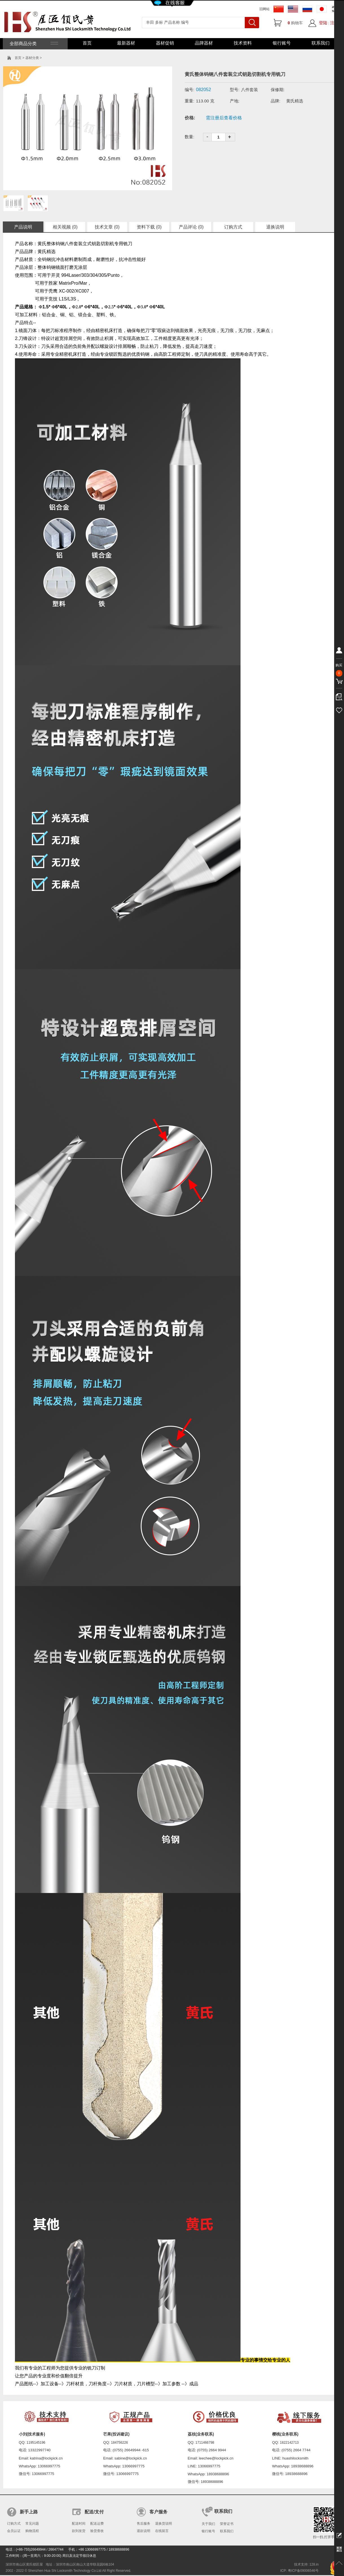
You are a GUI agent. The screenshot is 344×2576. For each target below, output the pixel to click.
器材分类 (32, 58)
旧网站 (264, 9)
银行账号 (282, 43)
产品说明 (23, 227)
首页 (87, 43)
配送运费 (97, 2524)
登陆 (323, 22)
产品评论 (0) (191, 227)
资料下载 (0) (149, 227)
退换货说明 (163, 2524)
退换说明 (275, 227)
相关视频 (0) (65, 227)
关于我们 (208, 2524)
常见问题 (32, 2524)
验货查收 (97, 2531)
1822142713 (289, 2443)
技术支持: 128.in (306, 2564)
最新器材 (126, 43)
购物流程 (32, 2531)
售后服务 (143, 2524)
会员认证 (14, 2531)
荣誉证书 (226, 2524)
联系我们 (321, 43)
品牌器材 (204, 43)
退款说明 (143, 2531)
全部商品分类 (33, 43)
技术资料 (243, 43)
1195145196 (36, 2443)
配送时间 (78, 2524)
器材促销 (165, 43)
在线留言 (162, 2531)
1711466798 (204, 2443)
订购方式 (233, 227)
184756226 (119, 2443)
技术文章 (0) (107, 227)
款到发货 (78, 2531)
